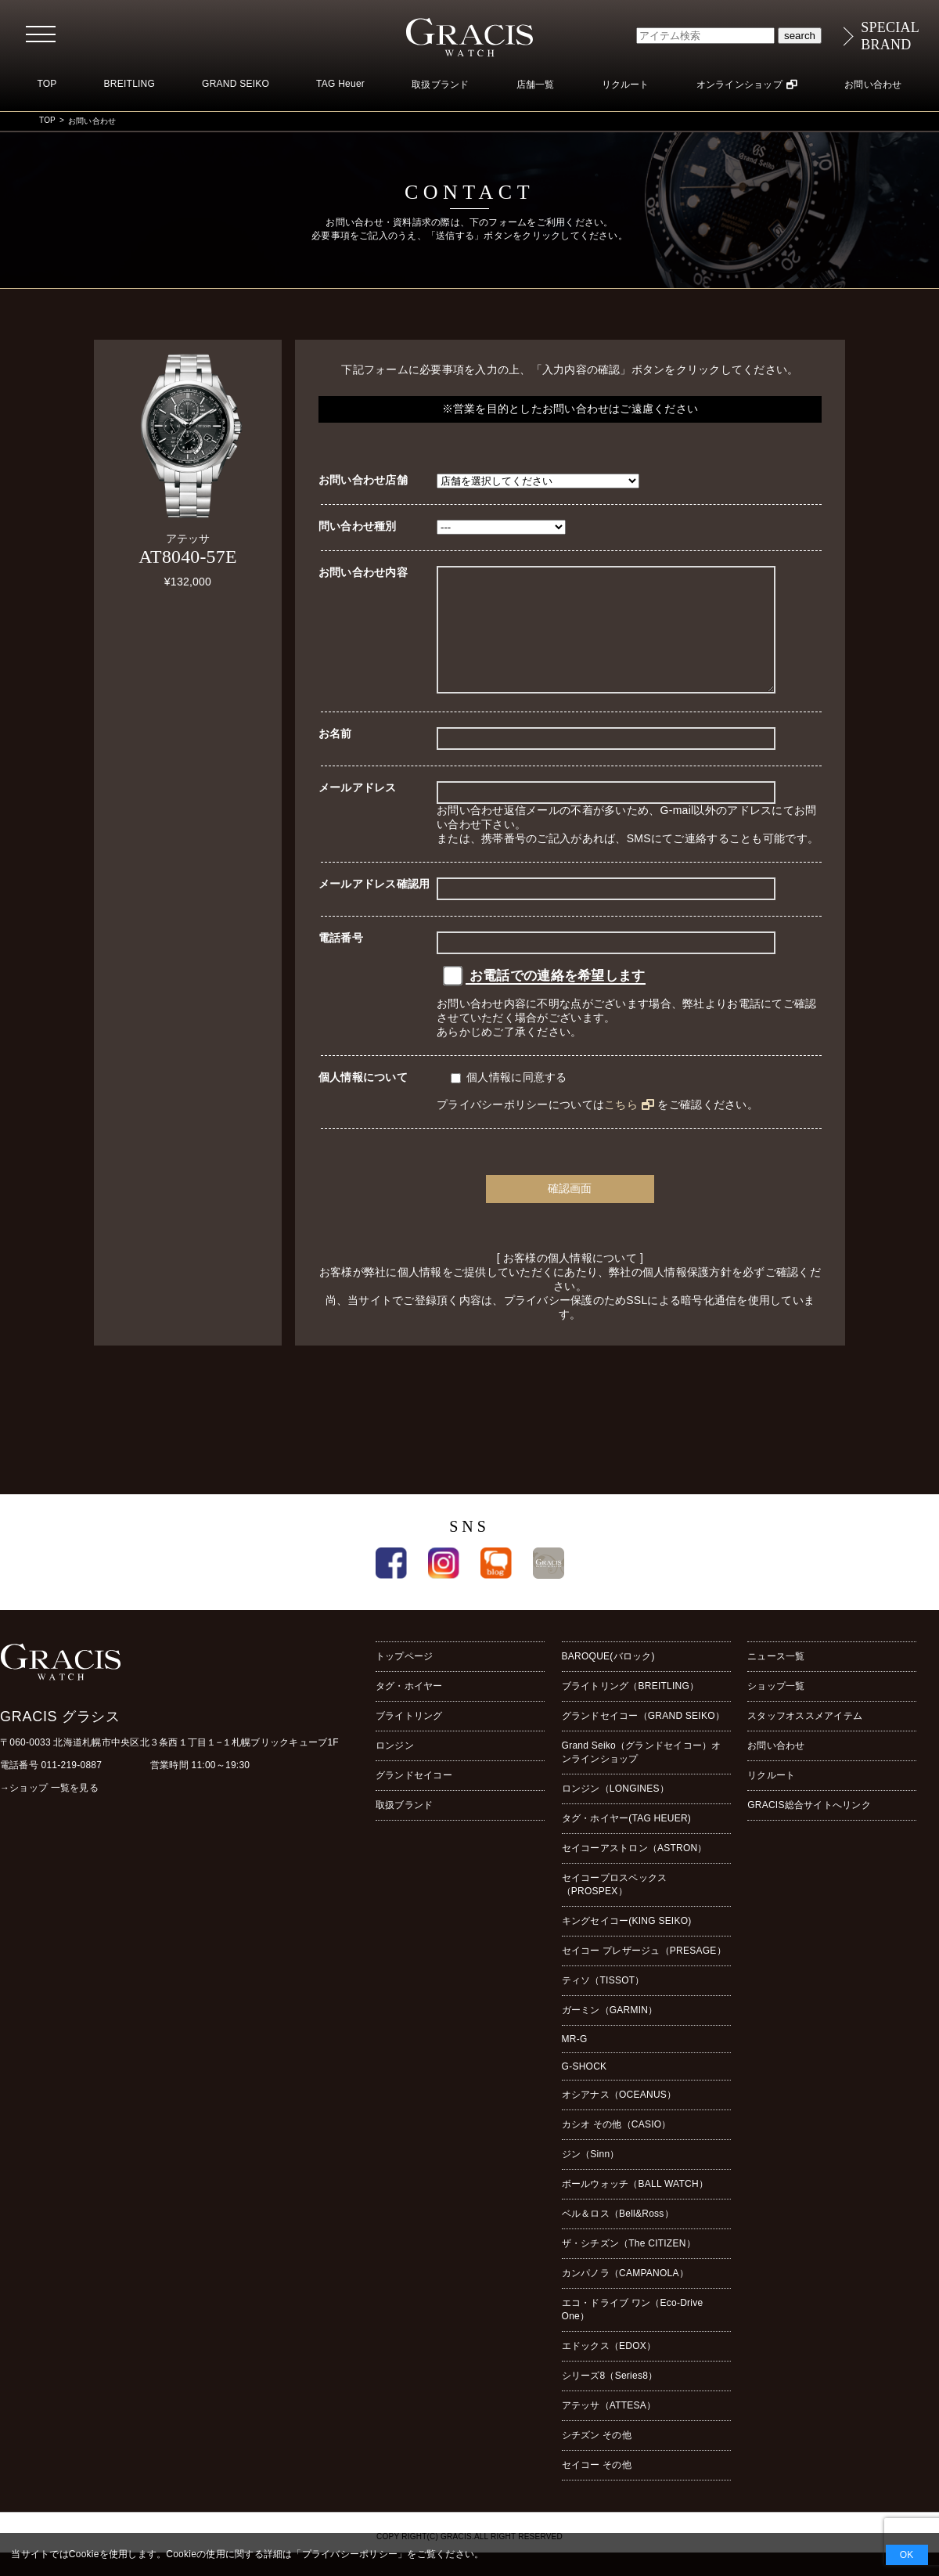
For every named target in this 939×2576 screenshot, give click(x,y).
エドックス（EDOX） (609, 2369)
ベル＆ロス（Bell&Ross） (618, 2237)
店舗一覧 (535, 84)
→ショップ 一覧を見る (49, 1811)
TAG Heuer (340, 83)
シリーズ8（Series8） (610, 2399)
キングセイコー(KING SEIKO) (627, 1944)
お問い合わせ (872, 84)
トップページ (404, 1679)
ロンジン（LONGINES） (615, 1812)
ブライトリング (409, 1739)
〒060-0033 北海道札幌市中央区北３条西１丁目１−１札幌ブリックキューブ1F (169, 1765)
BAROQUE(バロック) (608, 1679)
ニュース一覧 (775, 1679)
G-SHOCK (584, 2089)
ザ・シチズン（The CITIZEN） (629, 2266)
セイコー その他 (596, 2488)
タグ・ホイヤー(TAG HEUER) (626, 1841)
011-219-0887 (72, 1788)
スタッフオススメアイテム (804, 1739)
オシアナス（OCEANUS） (619, 2118)
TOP (46, 83)
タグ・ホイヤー (409, 1709)
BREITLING (130, 83)
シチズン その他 (596, 2458)
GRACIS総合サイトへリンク (809, 1828)
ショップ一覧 (775, 1709)
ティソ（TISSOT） (603, 2003)
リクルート (625, 84)
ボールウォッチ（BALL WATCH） (635, 2207)
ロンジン (395, 1769)
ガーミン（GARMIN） (610, 2033)
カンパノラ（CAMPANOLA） (625, 2296)
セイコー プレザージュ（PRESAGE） (644, 1974)
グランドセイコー (414, 1798)
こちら (621, 1128)
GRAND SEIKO (235, 83)
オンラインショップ (739, 84)
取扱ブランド (440, 84)
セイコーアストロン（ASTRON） (634, 1871)
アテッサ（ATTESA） (609, 2428)
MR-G (575, 2062)
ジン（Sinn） (591, 2177)
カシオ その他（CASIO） (616, 2147)
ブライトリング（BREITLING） (631, 1709)
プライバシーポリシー (350, 2554)
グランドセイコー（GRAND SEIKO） (643, 1739)
